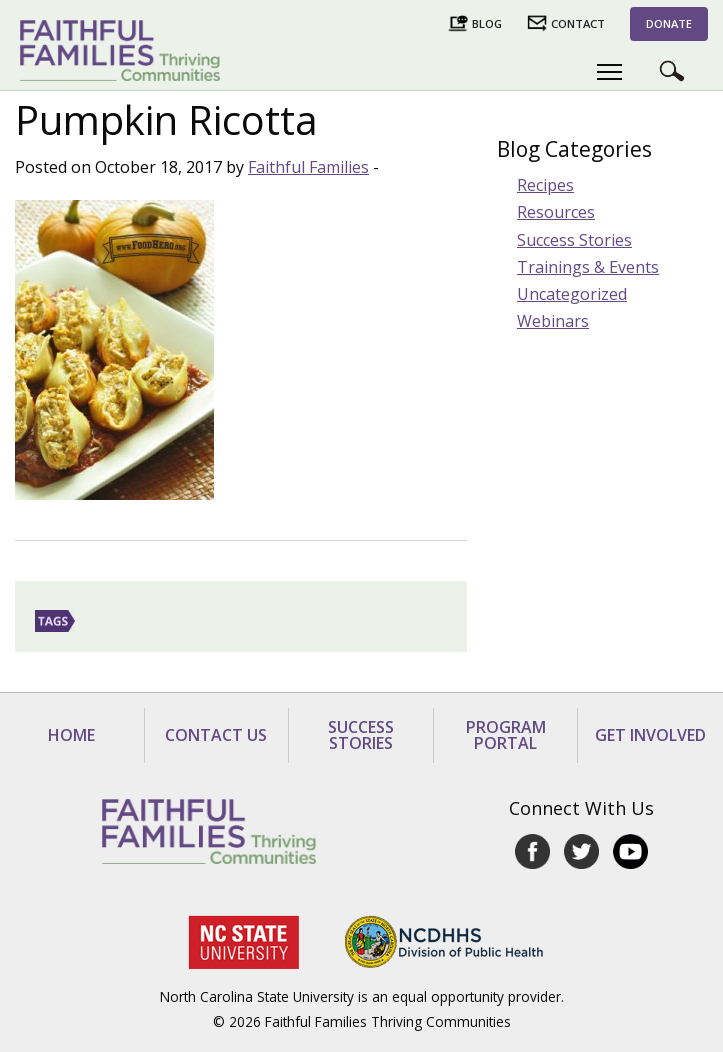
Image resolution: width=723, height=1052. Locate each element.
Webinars (553, 321)
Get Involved (650, 735)
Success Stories (574, 240)
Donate (669, 23)
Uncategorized (572, 294)
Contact (578, 23)
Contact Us (216, 735)
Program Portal (506, 735)
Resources (556, 212)
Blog (487, 23)
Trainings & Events (588, 267)
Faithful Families (308, 167)
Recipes (545, 185)
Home (71, 735)
